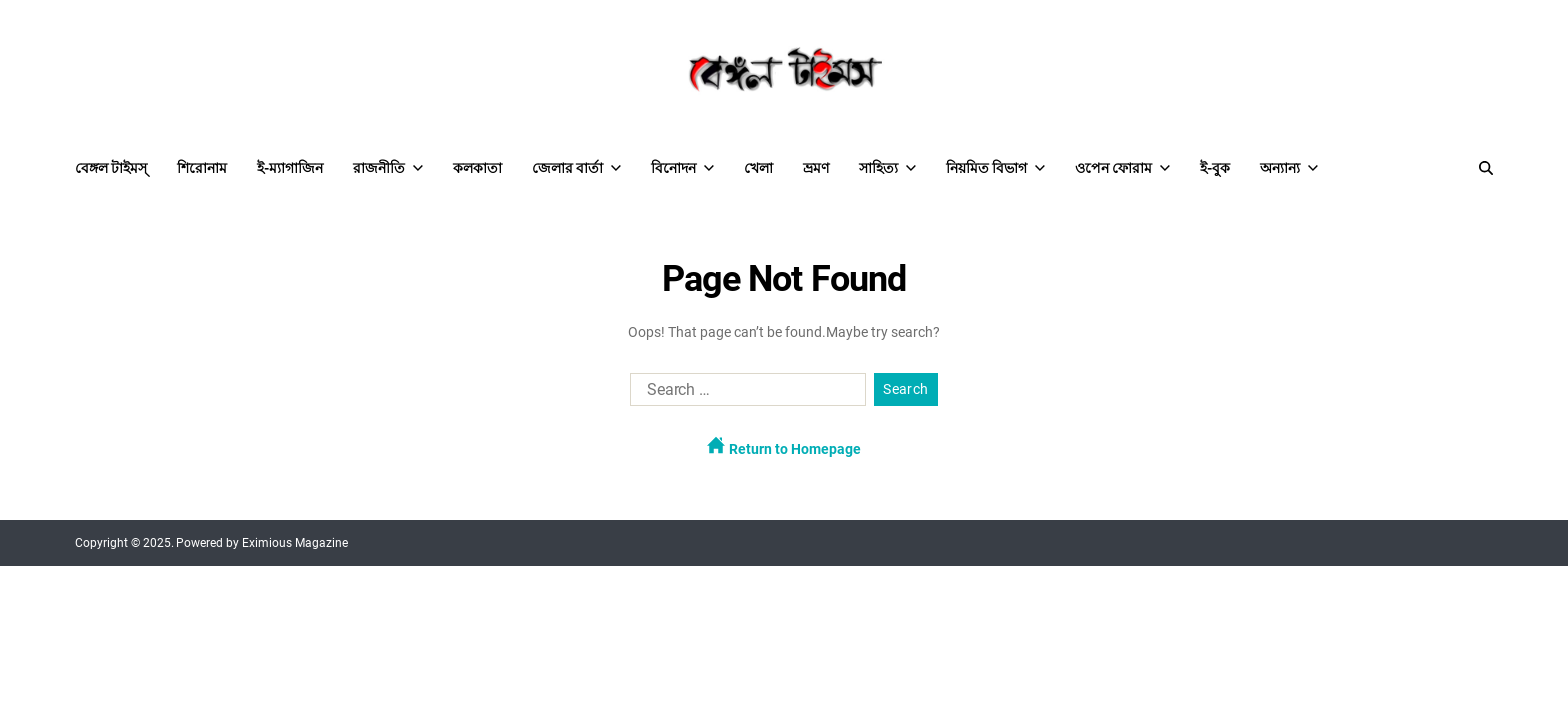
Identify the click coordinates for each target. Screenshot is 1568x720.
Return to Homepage (784, 446)
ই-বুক (1215, 168)
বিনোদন (682, 168)
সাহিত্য (887, 168)
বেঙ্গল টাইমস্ (111, 168)
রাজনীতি (388, 168)
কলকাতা (477, 168)
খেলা (758, 168)
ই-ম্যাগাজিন (290, 168)
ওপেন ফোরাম (1122, 168)
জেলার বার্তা (576, 168)
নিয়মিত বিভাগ (995, 168)
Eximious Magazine (295, 543)
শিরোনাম (202, 168)
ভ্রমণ (816, 168)
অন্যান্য (1289, 168)
